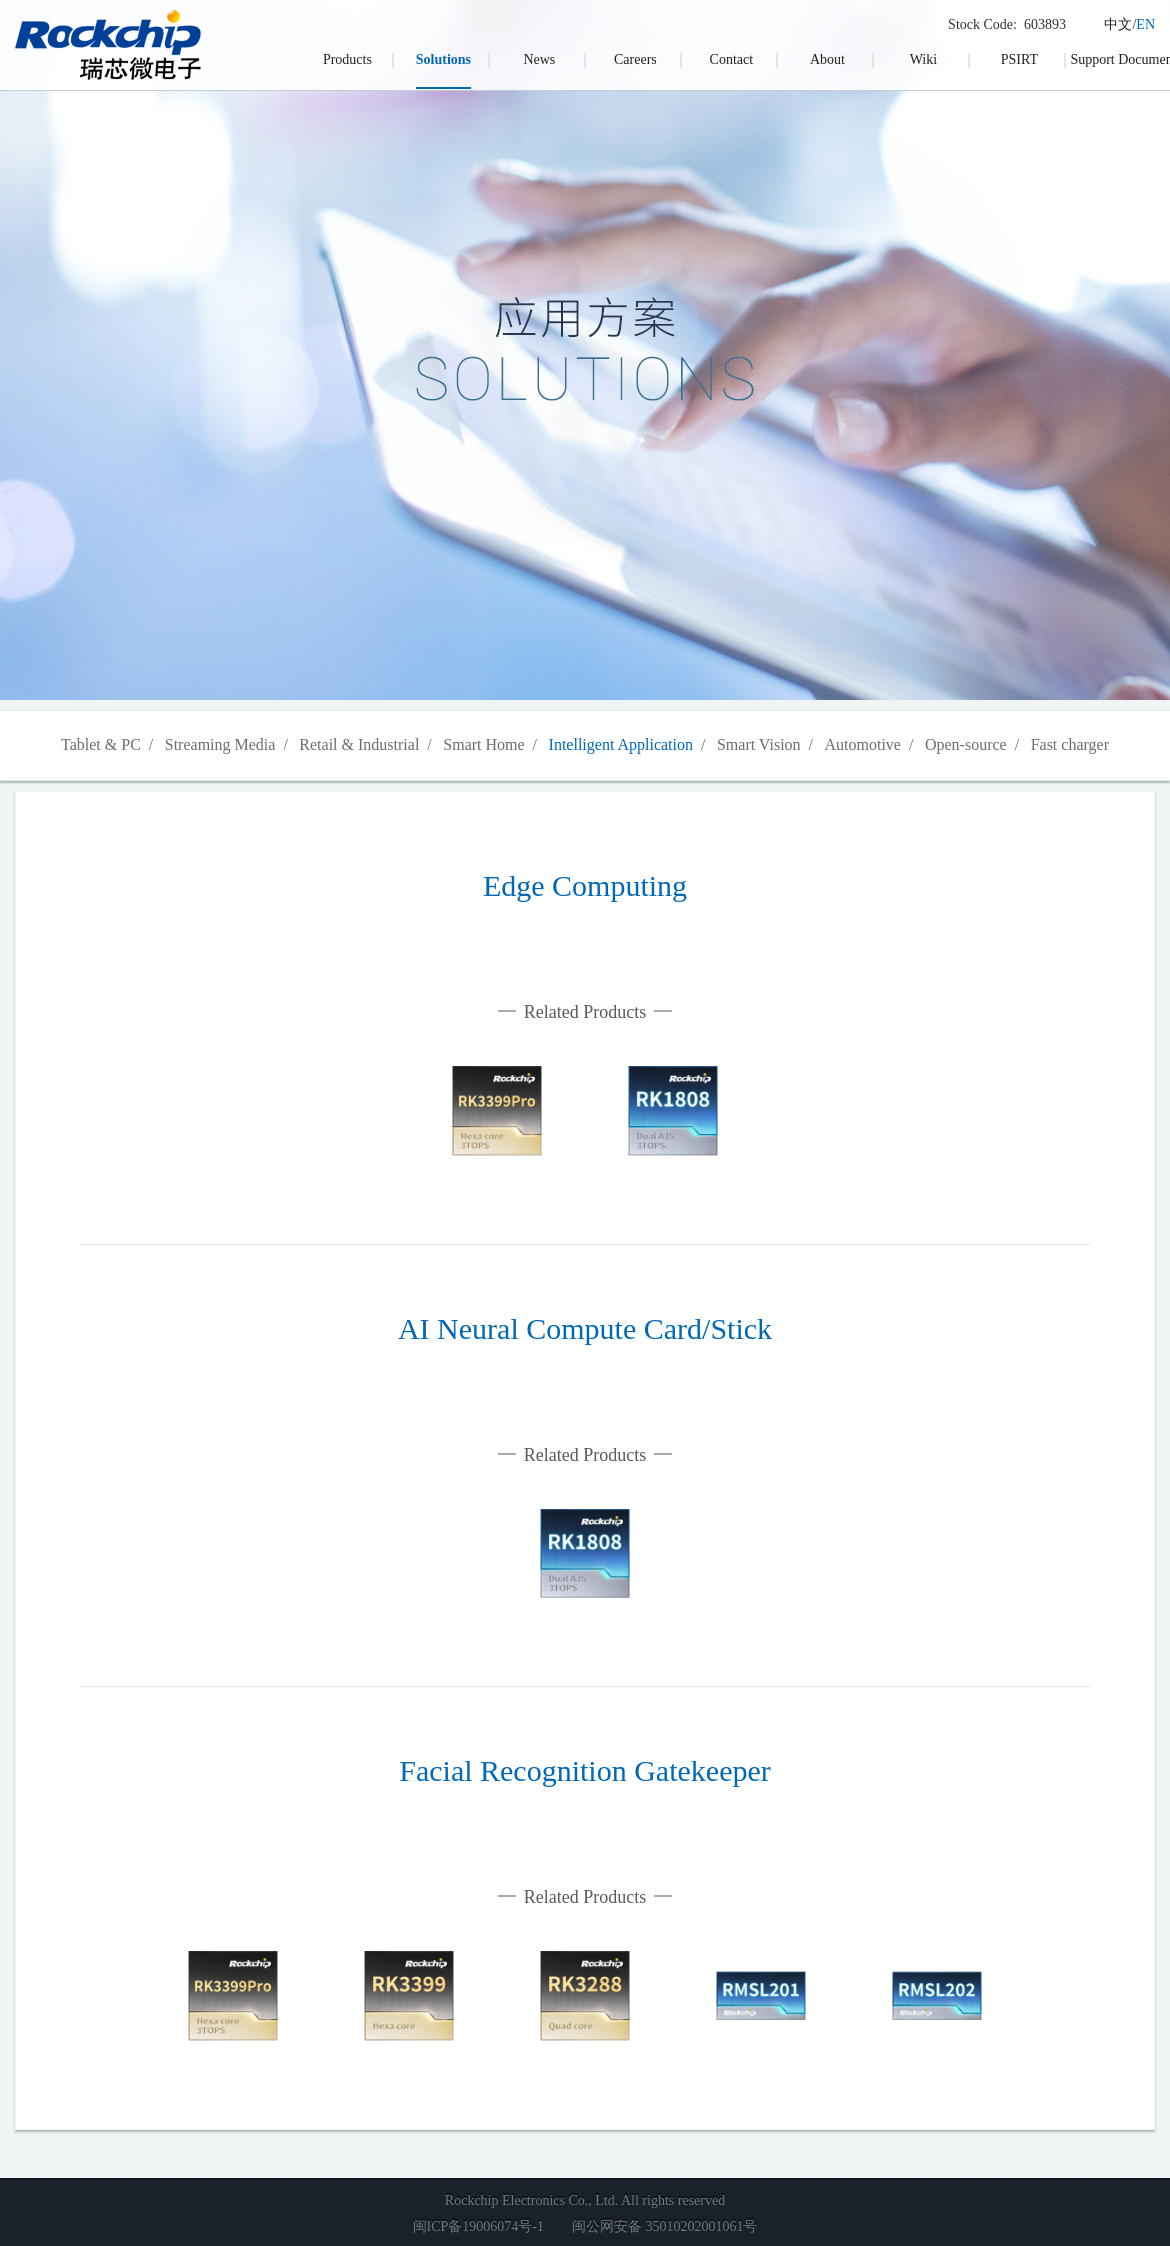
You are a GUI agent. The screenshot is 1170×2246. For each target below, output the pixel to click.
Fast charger (1070, 744)
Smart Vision (759, 744)
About (827, 59)
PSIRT (1019, 59)
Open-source (966, 744)
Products (347, 59)
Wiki (923, 59)
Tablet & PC (101, 744)
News (539, 59)
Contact (732, 59)
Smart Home (483, 744)
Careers (635, 59)
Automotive (863, 744)
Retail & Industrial (359, 744)
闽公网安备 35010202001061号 (665, 2226)
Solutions (443, 59)
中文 (1118, 24)
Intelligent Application (621, 744)
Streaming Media (220, 744)
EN (1145, 24)
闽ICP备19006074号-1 (478, 2226)
